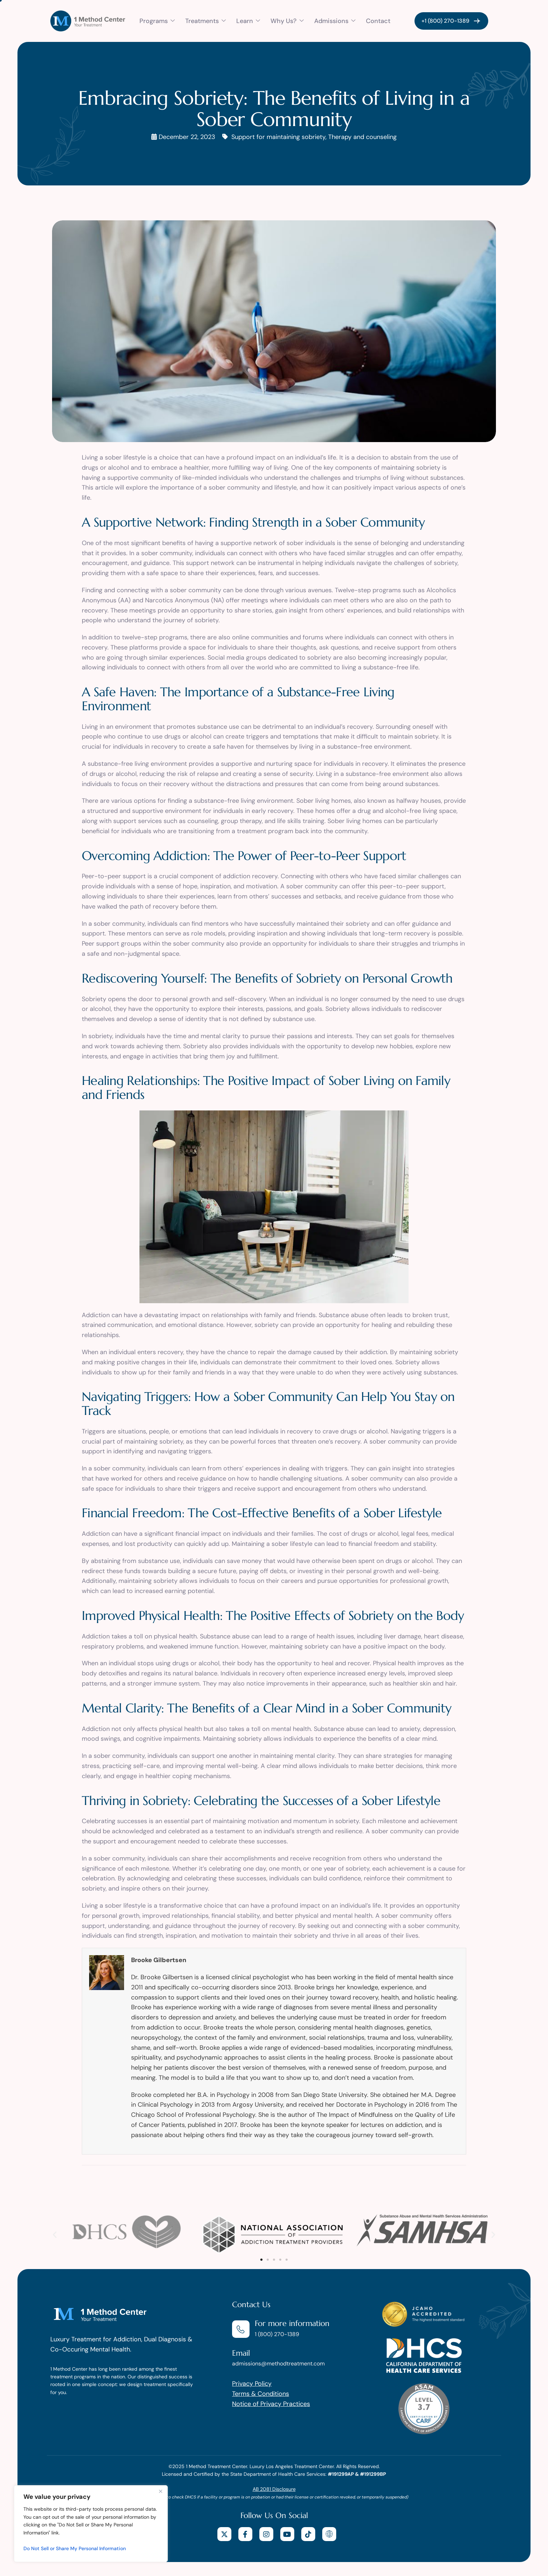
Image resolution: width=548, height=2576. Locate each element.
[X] (224, 2534)
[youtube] (287, 2534)
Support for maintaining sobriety (278, 137)
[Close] (160, 2491)
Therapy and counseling (362, 137)
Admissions (334, 21)
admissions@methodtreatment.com (278, 2363)
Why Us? (287, 21)
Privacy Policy (252, 2383)
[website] (329, 2534)
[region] (91, 2523)
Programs (157, 21)
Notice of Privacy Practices (271, 2404)
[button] (54, 2234)
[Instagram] (266, 2534)
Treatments (205, 21)
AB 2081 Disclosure (274, 2489)
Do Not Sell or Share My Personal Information (74, 2548)
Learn (248, 21)
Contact (378, 21)
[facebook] (245, 2534)
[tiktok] (308, 2534)
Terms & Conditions (260, 2394)
